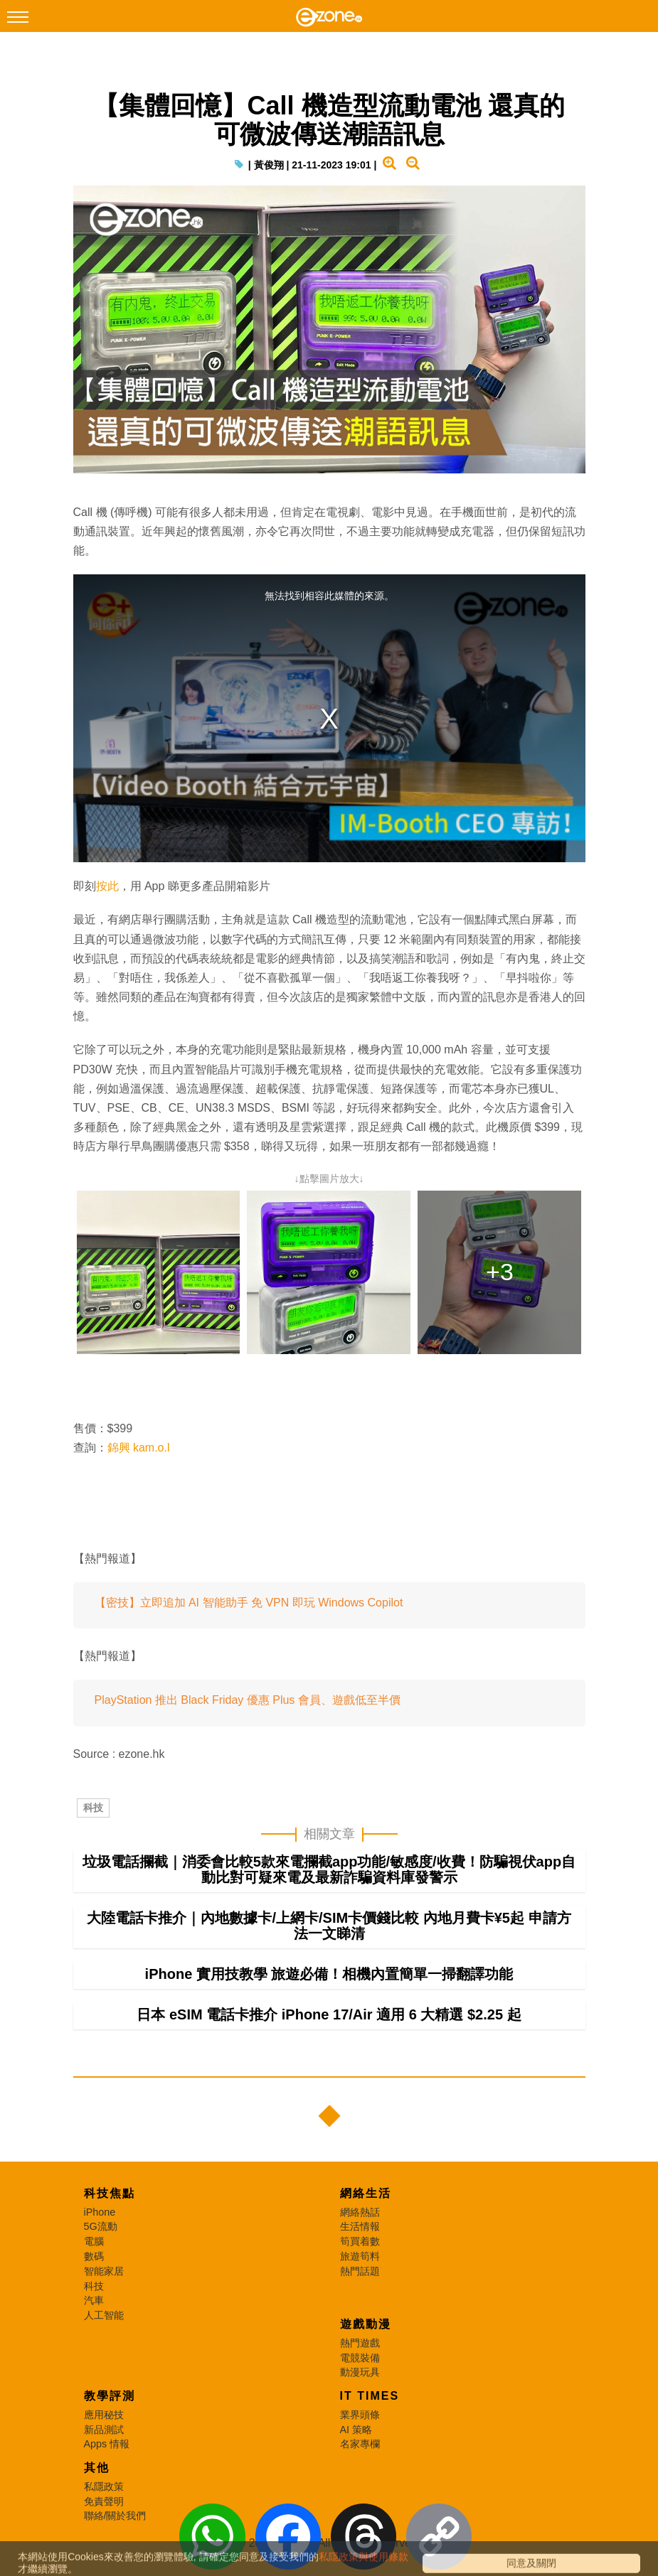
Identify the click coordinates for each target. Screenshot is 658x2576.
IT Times (370, 2411)
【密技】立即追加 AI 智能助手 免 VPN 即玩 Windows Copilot (249, 1603)
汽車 (94, 2316)
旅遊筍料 (360, 2271)
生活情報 (360, 2242)
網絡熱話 (360, 2227)
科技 (93, 1808)
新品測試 (104, 2445)
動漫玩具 (360, 2387)
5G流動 (100, 2242)
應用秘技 (104, 2430)
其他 (97, 2483)
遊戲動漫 (365, 2340)
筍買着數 (360, 2257)
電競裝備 (360, 2373)
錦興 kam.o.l (138, 1448)
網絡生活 (365, 2209)
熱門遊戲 (360, 2358)
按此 (107, 887)
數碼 (94, 2271)
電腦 (94, 2257)
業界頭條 (360, 2430)
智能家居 (104, 2286)
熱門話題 (360, 2286)
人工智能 (104, 2330)
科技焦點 (109, 2209)
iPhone (100, 2227)
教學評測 (109, 2411)
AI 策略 (356, 2445)
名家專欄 (360, 2459)
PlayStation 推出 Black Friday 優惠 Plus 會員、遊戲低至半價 (247, 1701)
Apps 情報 (107, 2459)
